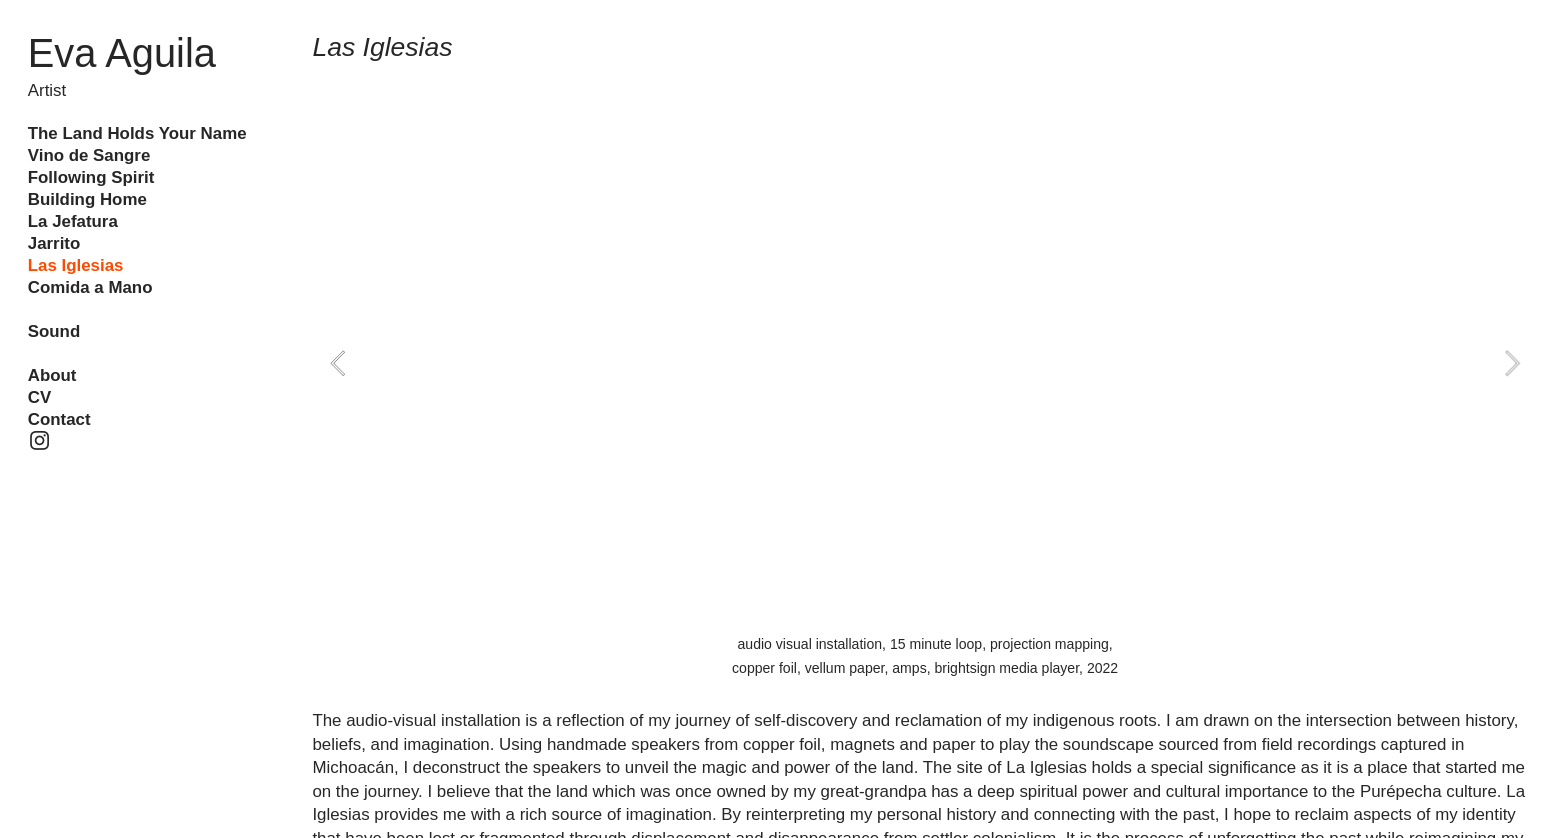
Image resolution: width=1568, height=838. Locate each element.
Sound (54, 331)
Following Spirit (91, 177)
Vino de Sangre (89, 155)
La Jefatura (73, 221)
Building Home (87, 199)
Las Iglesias (76, 265)
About (52, 375)
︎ (39, 441)
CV (39, 397)
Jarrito (54, 243)
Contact (59, 419)
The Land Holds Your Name (137, 133)
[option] (924, 363)
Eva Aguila (122, 53)
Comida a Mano (90, 287)
